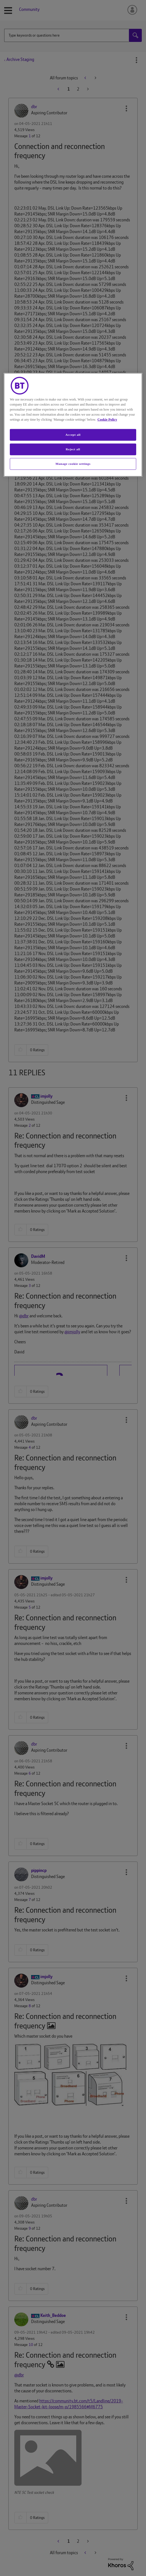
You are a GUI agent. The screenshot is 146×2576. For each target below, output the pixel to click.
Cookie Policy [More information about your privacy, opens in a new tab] (107, 420)
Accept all (72, 434)
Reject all (73, 449)
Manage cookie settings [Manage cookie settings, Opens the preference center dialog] (73, 463)
